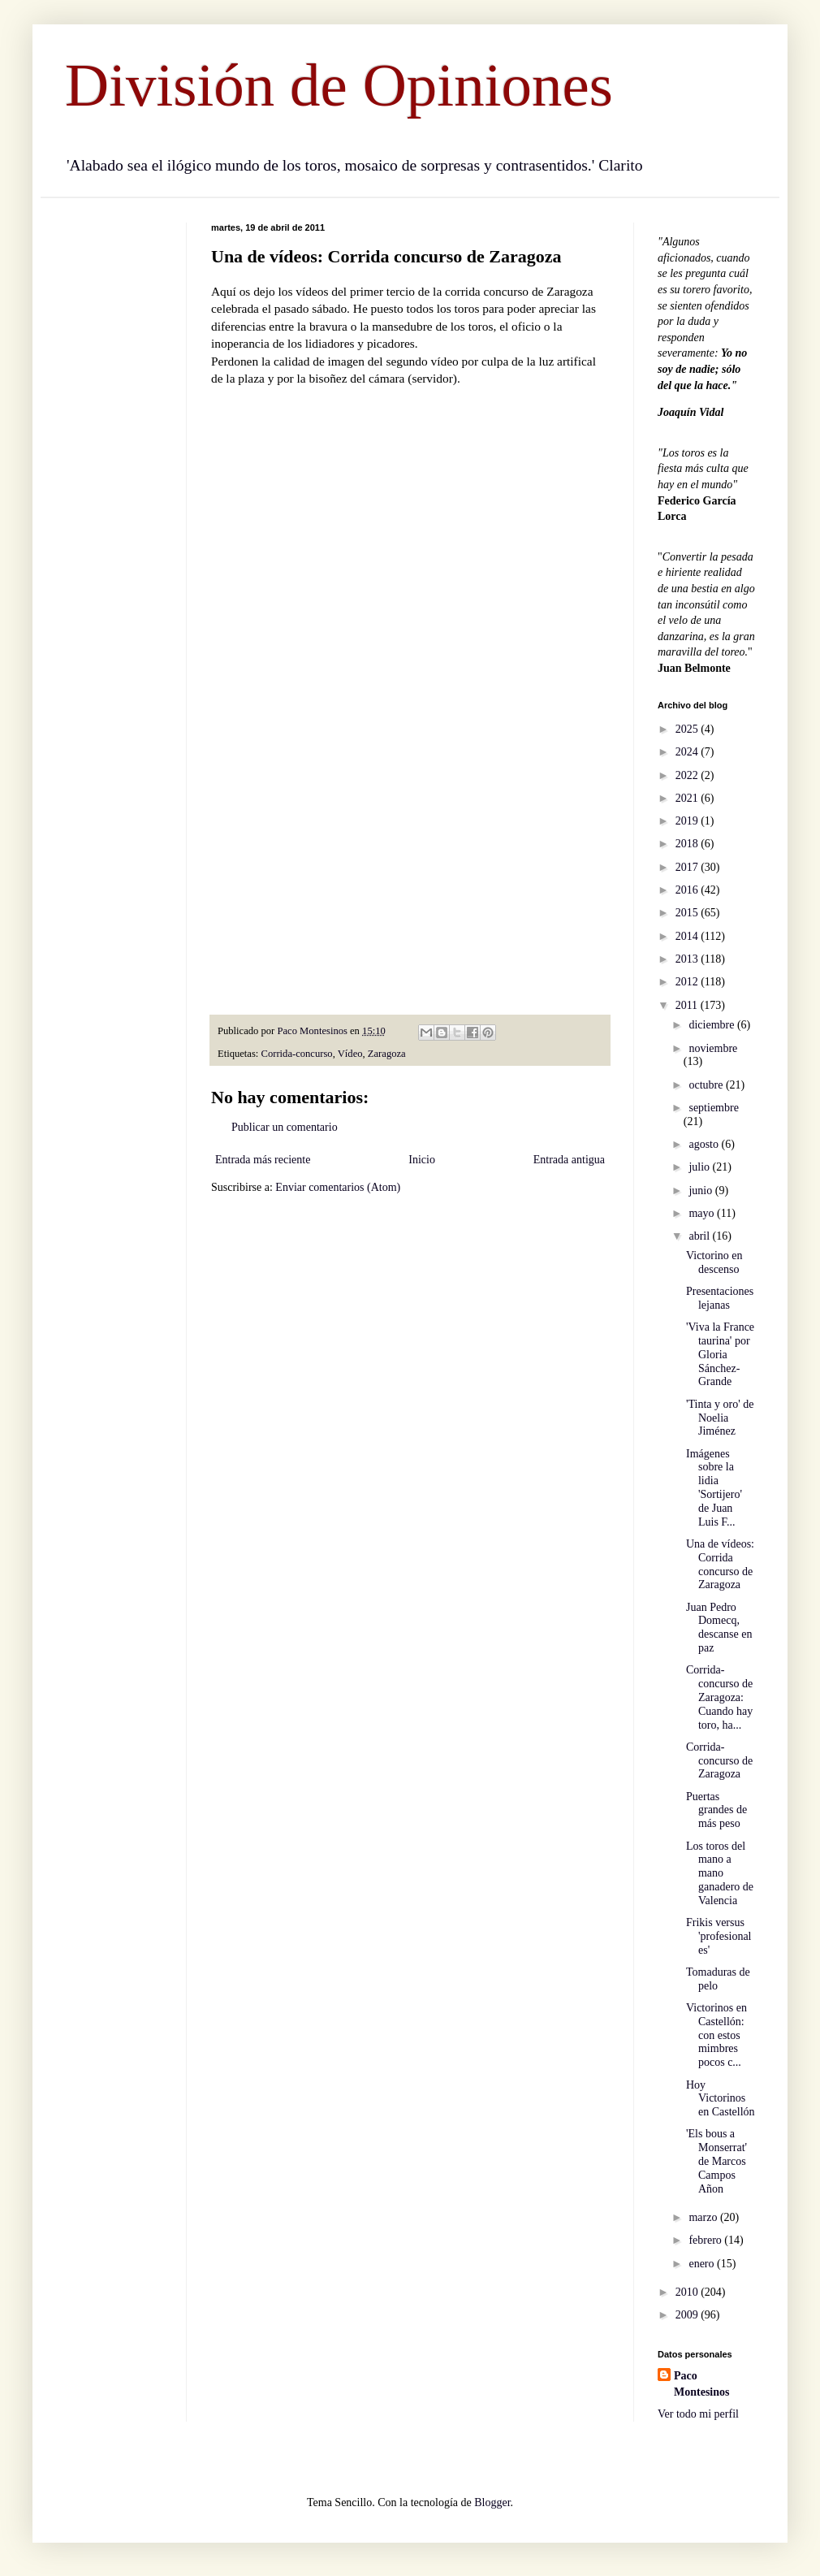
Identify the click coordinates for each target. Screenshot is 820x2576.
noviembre (712, 1048)
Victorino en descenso (714, 1262)
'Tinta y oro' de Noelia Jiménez (719, 1418)
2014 (688, 936)
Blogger (492, 2502)
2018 (688, 844)
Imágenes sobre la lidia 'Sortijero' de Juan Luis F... (714, 1488)
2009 (688, 2315)
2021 (688, 798)
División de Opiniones (339, 85)
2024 (688, 752)
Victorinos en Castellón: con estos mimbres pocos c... (716, 2035)
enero (702, 2264)
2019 (688, 821)
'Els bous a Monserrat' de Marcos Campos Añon (716, 2161)
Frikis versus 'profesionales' (719, 1936)
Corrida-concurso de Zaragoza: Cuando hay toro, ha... (719, 1697)
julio (700, 1167)
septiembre (713, 1108)
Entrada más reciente (262, 1160)
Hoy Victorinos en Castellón (720, 2099)
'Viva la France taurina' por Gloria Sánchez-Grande (720, 1354)
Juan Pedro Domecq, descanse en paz (719, 1627)
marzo (703, 2217)
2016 (688, 890)
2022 (688, 775)
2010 (688, 2292)
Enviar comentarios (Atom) (337, 1187)
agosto (704, 1144)
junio (701, 1190)
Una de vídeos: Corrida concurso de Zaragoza (720, 1564)
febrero (706, 2240)
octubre (706, 1085)
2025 (688, 729)
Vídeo (350, 1053)
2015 (688, 913)
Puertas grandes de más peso (716, 1810)
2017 (688, 867)
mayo (702, 1213)
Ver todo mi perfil (698, 2414)
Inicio (421, 1160)
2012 (688, 982)
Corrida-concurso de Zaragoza (719, 1761)
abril (700, 1236)
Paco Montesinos (701, 2384)
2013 (688, 959)
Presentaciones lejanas (719, 1298)
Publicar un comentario (284, 1127)
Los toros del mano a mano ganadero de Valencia (719, 1873)
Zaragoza (387, 1053)
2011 (688, 1005)
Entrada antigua (569, 1160)
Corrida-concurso (297, 1053)
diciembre (712, 1025)
